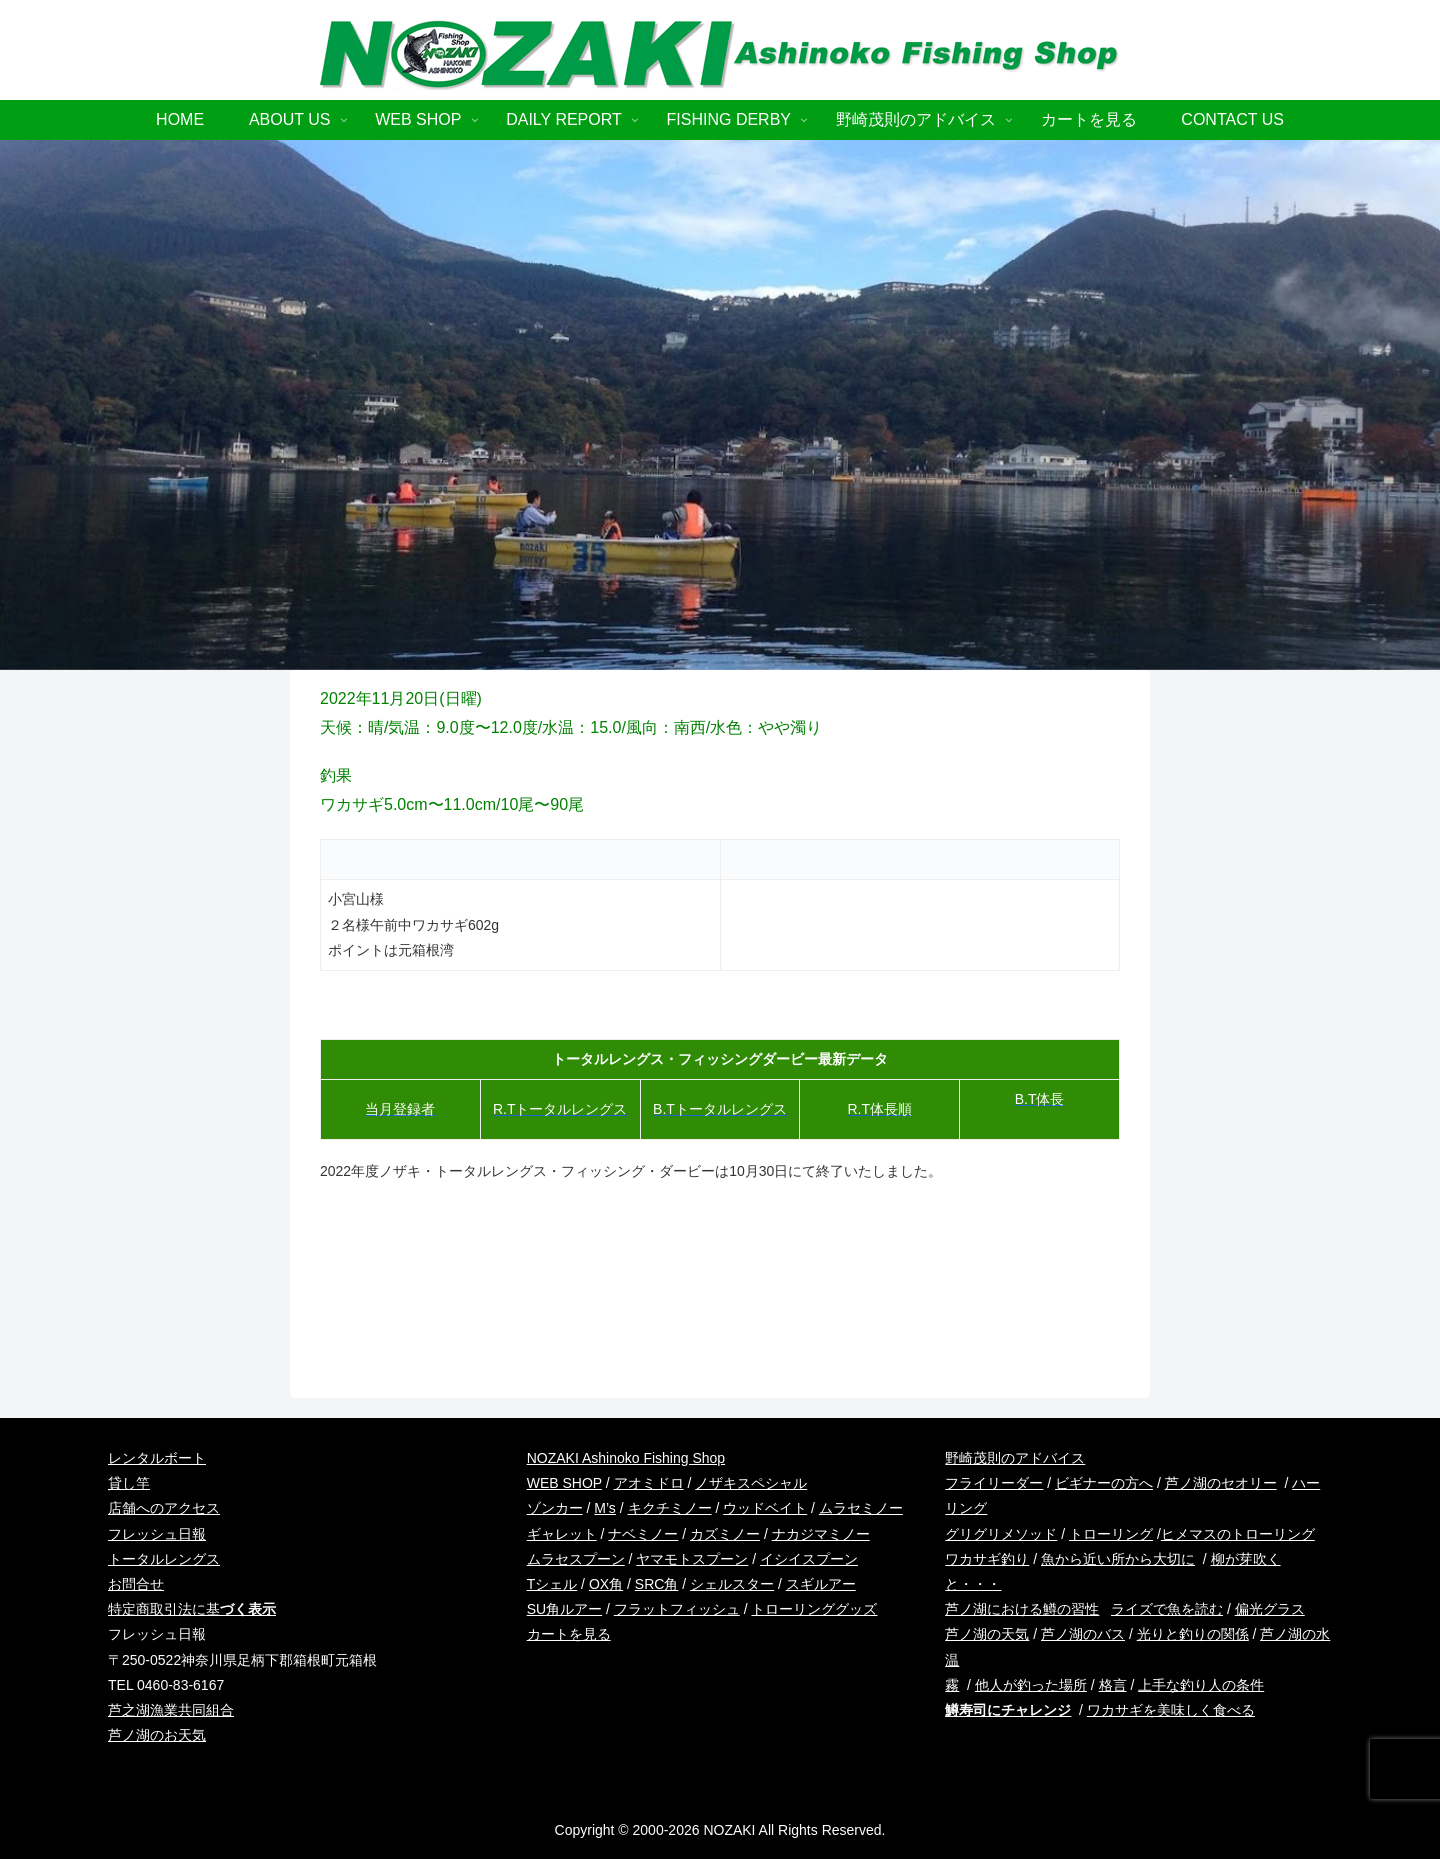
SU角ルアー (564, 1609)
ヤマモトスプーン (692, 1559)
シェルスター (732, 1584)
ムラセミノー (861, 1508)
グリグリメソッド (1001, 1534)
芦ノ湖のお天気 (157, 1735)
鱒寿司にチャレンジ (1008, 1710)
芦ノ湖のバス (1083, 1634)
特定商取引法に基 (192, 1609)
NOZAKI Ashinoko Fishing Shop (626, 1458)
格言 (1113, 1685)
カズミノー (725, 1534)
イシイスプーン (809, 1559)
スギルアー (821, 1584)
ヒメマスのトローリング (1238, 1534)
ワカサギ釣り (987, 1559)
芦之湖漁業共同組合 (171, 1710)
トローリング (1111, 1534)
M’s (605, 1508)
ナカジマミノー (821, 1534)
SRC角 (657, 1584)
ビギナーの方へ (1104, 1483)
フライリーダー (994, 1483)
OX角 (606, 1584)
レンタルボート (157, 1458)
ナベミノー (643, 1534)
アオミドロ (649, 1483)
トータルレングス (164, 1559)
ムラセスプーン (576, 1559)
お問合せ (136, 1584)
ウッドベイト (765, 1508)
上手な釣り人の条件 (1201, 1685)
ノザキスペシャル (751, 1483)
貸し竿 (129, 1483)
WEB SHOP (564, 1483)
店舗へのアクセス (164, 1508)
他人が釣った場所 (1031, 1685)
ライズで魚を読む (1167, 1609)
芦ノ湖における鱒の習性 (1022, 1609)
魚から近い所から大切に (1118, 1559)
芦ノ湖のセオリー (1221, 1483)
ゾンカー (555, 1508)
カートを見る (569, 1634)
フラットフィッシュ (677, 1609)
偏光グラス (1270, 1609)
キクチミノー (670, 1508)
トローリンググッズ (814, 1609)
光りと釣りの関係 (1193, 1634)
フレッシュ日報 (157, 1534)
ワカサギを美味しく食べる (1171, 1710)
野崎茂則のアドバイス (1015, 1458)
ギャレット (562, 1534)
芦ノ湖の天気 (987, 1634)
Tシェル (552, 1584)
